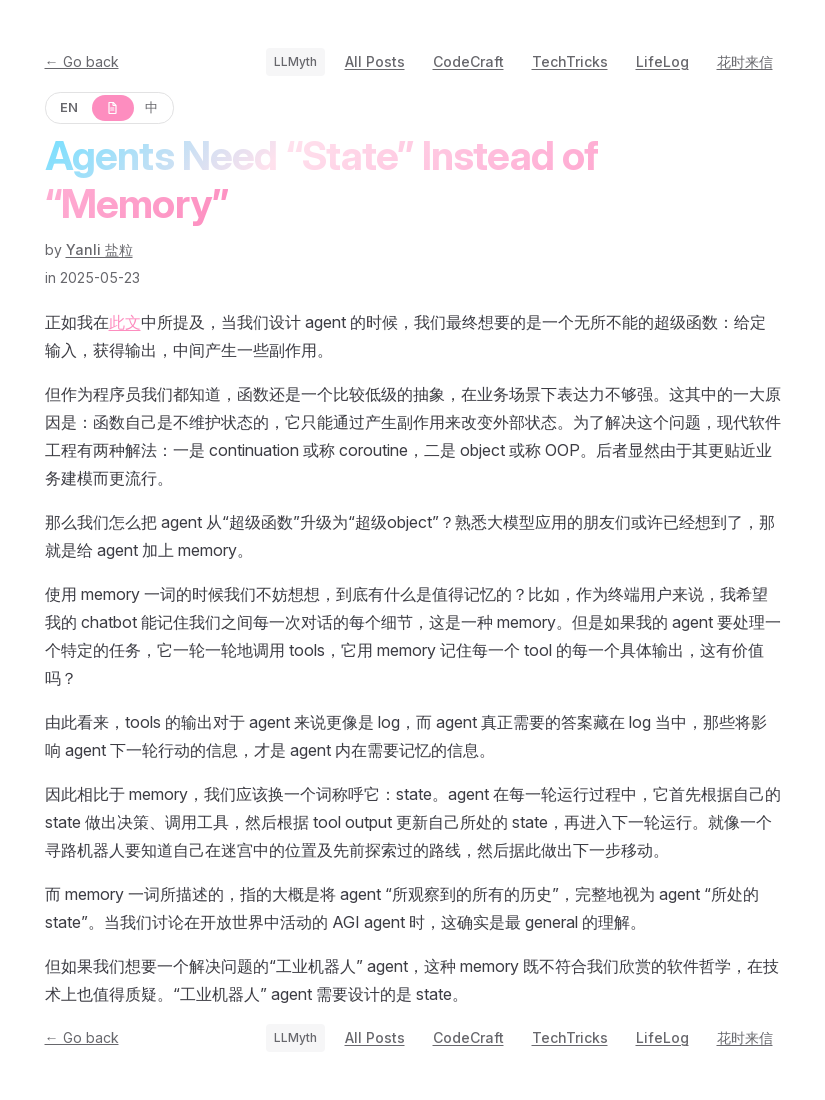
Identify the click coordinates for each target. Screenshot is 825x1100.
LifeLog (662, 61)
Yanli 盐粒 (99, 249)
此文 (125, 322)
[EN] (70, 108)
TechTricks (570, 61)
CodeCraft (468, 61)
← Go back (82, 61)
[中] (152, 108)
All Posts (375, 61)
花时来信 (745, 61)
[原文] (112, 108)
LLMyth (295, 61)
